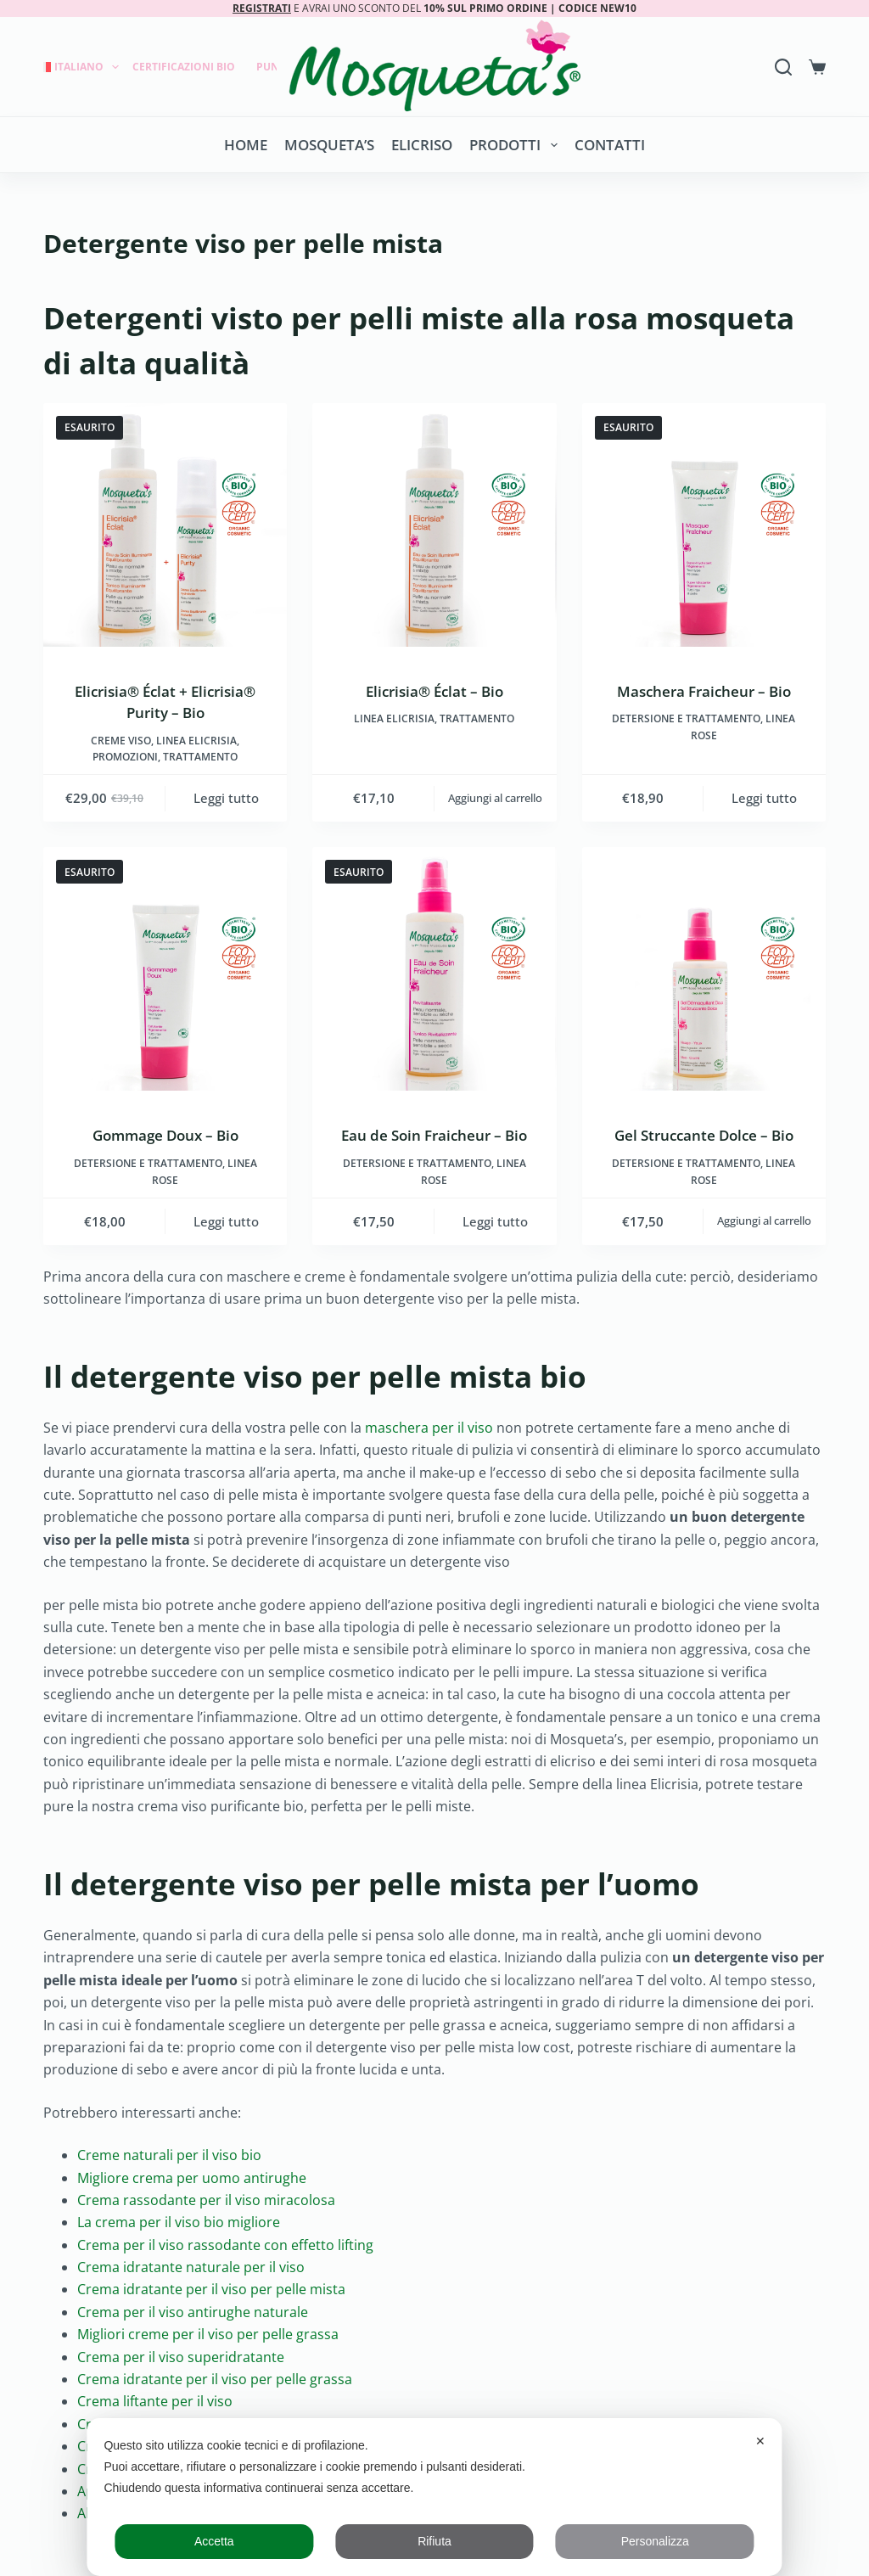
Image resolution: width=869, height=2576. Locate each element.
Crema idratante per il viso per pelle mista (211, 2289)
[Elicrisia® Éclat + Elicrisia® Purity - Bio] (165, 525)
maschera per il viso (429, 1427)
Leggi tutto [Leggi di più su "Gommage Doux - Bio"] (226, 1221)
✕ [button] (760, 2441)
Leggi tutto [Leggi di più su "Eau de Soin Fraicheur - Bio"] (495, 1221)
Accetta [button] (214, 2541)
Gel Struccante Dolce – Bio (703, 1135)
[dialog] (434, 2497)
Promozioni (125, 756)
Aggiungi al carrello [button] (495, 797)
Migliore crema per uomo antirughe (191, 2178)
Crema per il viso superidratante (180, 2357)
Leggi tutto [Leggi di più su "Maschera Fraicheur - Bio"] (764, 797)
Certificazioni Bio (183, 66)
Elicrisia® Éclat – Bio (434, 691)
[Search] (783, 67)
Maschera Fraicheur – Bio (704, 691)
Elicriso (421, 144)
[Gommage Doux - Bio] (165, 969)
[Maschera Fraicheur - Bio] (704, 525)
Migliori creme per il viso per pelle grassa (208, 2334)
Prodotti (516, 145)
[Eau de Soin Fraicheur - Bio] (434, 969)
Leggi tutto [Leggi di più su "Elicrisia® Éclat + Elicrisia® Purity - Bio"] (226, 797)
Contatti (610, 144)
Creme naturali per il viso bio (169, 2155)
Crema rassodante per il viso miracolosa (206, 2200)
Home (245, 144)
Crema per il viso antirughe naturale (192, 2312)
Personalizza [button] (655, 2541)
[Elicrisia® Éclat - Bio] (434, 525)
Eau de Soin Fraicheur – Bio (434, 1135)
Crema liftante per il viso (155, 2401)
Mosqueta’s (329, 144)
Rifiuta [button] (434, 2541)
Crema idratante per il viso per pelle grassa (214, 2379)
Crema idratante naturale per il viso (191, 2267)
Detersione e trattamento (686, 718)
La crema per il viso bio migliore (178, 2222)
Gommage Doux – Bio (165, 1135)
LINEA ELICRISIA (196, 740)
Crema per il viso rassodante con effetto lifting (225, 2245)
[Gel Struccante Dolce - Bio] (704, 969)
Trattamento (200, 756)
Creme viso (121, 740)
